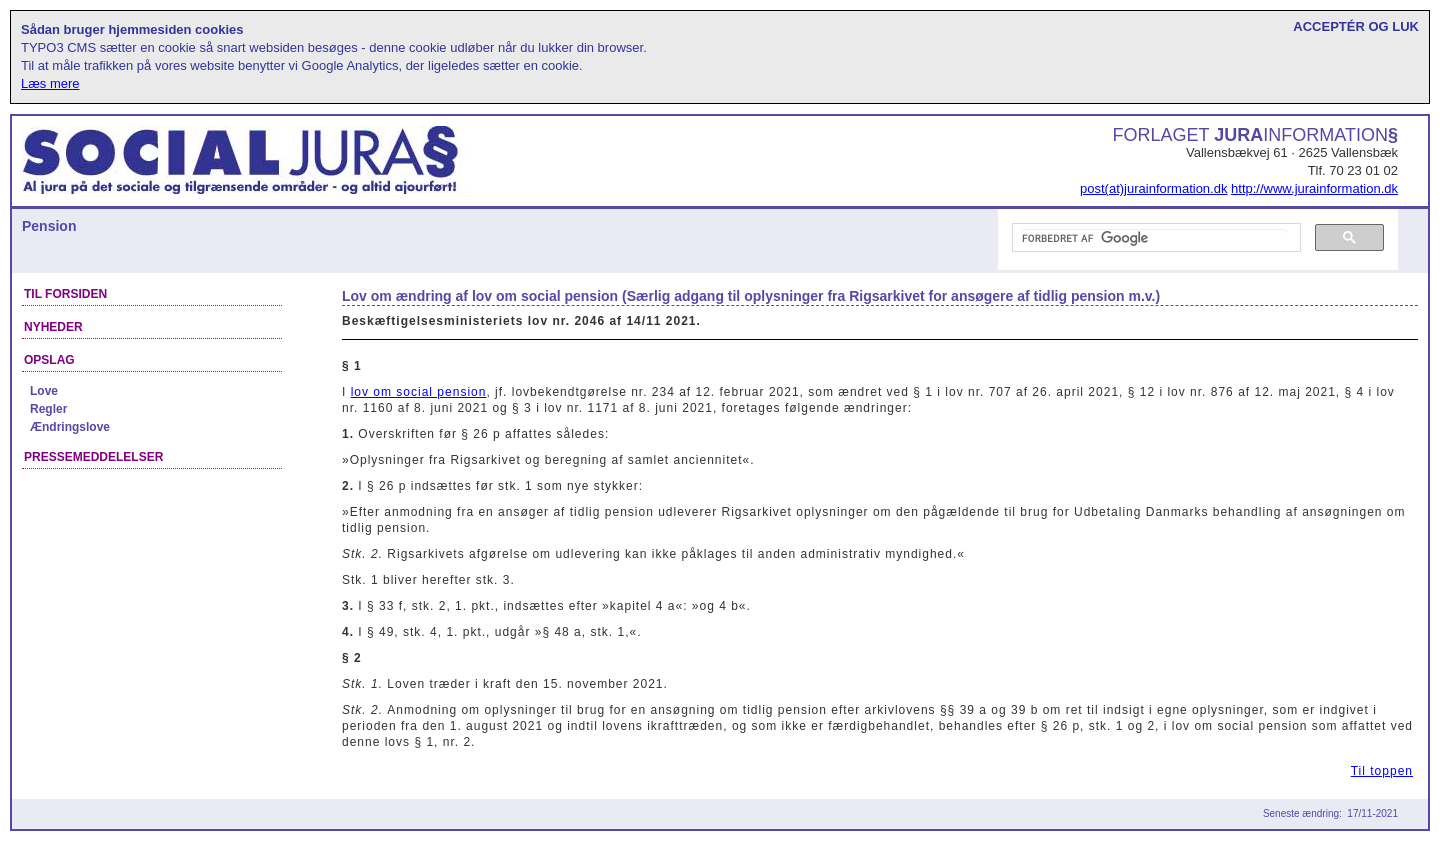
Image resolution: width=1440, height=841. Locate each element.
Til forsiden (65, 294)
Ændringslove (70, 427)
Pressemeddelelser (93, 457)
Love (44, 391)
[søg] (1154, 238)
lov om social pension (419, 392)
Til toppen (1382, 771)
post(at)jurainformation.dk (1153, 188)
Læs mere (50, 83)
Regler (48, 409)
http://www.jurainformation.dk (1314, 188)
